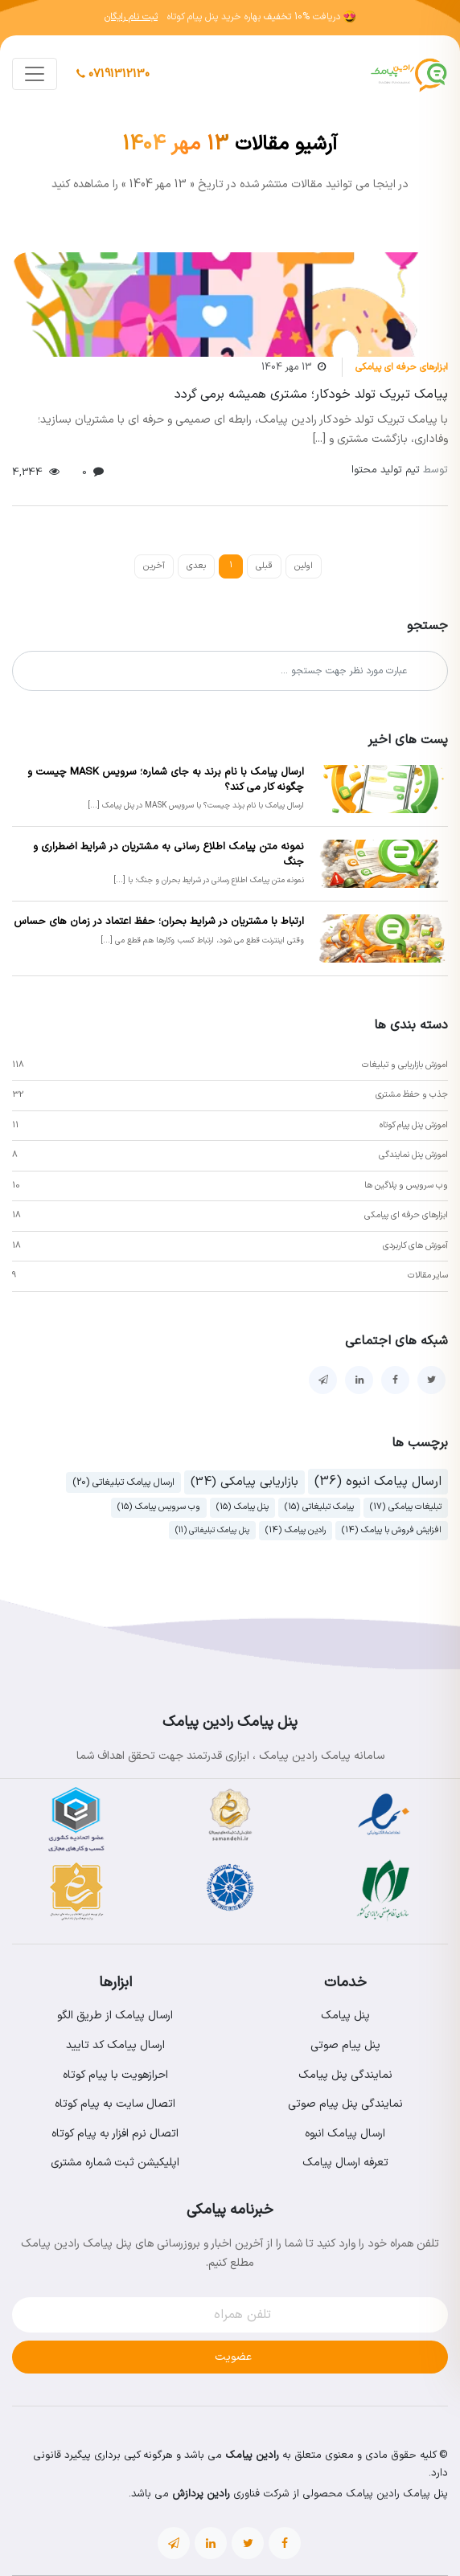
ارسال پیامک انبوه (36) (378, 1481)
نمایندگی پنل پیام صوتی (345, 2104)
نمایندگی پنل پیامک (345, 2075)
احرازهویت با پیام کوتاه (115, 2075)
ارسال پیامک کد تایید (115, 2045)
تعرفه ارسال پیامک (345, 2162)
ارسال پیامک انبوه (345, 2133)
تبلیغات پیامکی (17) (406, 1507)
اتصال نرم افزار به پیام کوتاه (115, 2133)
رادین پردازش (201, 2494)
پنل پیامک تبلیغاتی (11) (212, 1530)
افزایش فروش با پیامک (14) (392, 1530)
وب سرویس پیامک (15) (158, 1507)
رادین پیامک (252, 2455)
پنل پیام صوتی (345, 2045)
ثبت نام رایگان (131, 17)
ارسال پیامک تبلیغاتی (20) (123, 1482)
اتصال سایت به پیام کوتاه (115, 2104)
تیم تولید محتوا (399, 470)
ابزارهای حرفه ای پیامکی (401, 367)
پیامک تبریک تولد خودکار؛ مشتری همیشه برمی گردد (311, 394)
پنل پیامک (345, 2015)
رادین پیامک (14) (295, 1530)
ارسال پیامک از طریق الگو (115, 2015)
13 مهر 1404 (286, 367)
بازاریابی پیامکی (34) (244, 1482)
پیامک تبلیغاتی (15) (319, 1507)
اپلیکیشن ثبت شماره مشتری (115, 2162)
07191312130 (113, 74)
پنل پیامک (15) (242, 1507)
